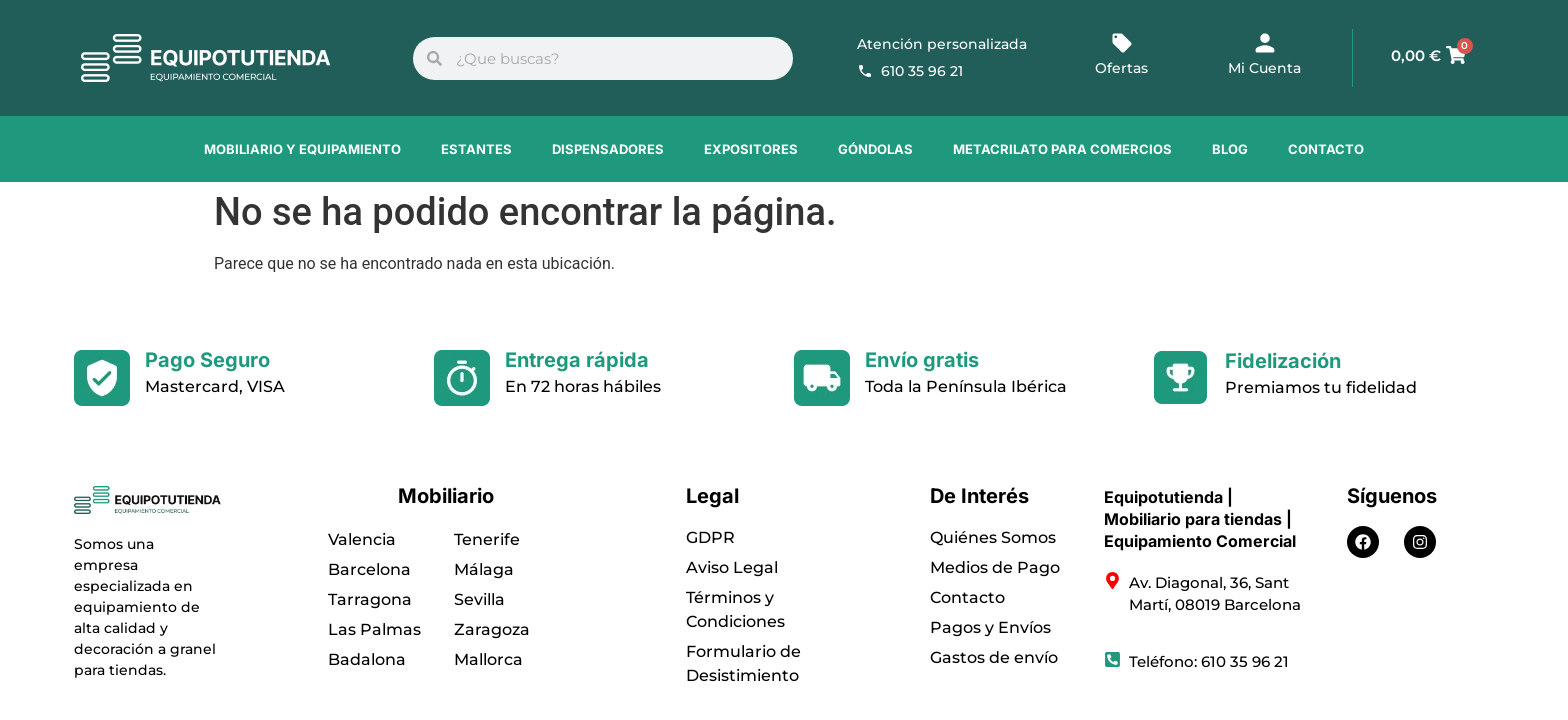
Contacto (1326, 149)
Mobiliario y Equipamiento (302, 149)
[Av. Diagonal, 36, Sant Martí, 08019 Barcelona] (1112, 580)
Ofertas (1121, 68)
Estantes (476, 149)
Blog (1230, 149)
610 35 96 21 (922, 71)
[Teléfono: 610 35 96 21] (1112, 659)
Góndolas (875, 149)
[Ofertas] (1122, 43)
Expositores (751, 149)
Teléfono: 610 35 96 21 (1209, 661)
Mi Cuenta (1264, 68)
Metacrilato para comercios (1062, 149)
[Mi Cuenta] (1265, 43)
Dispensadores (608, 149)
